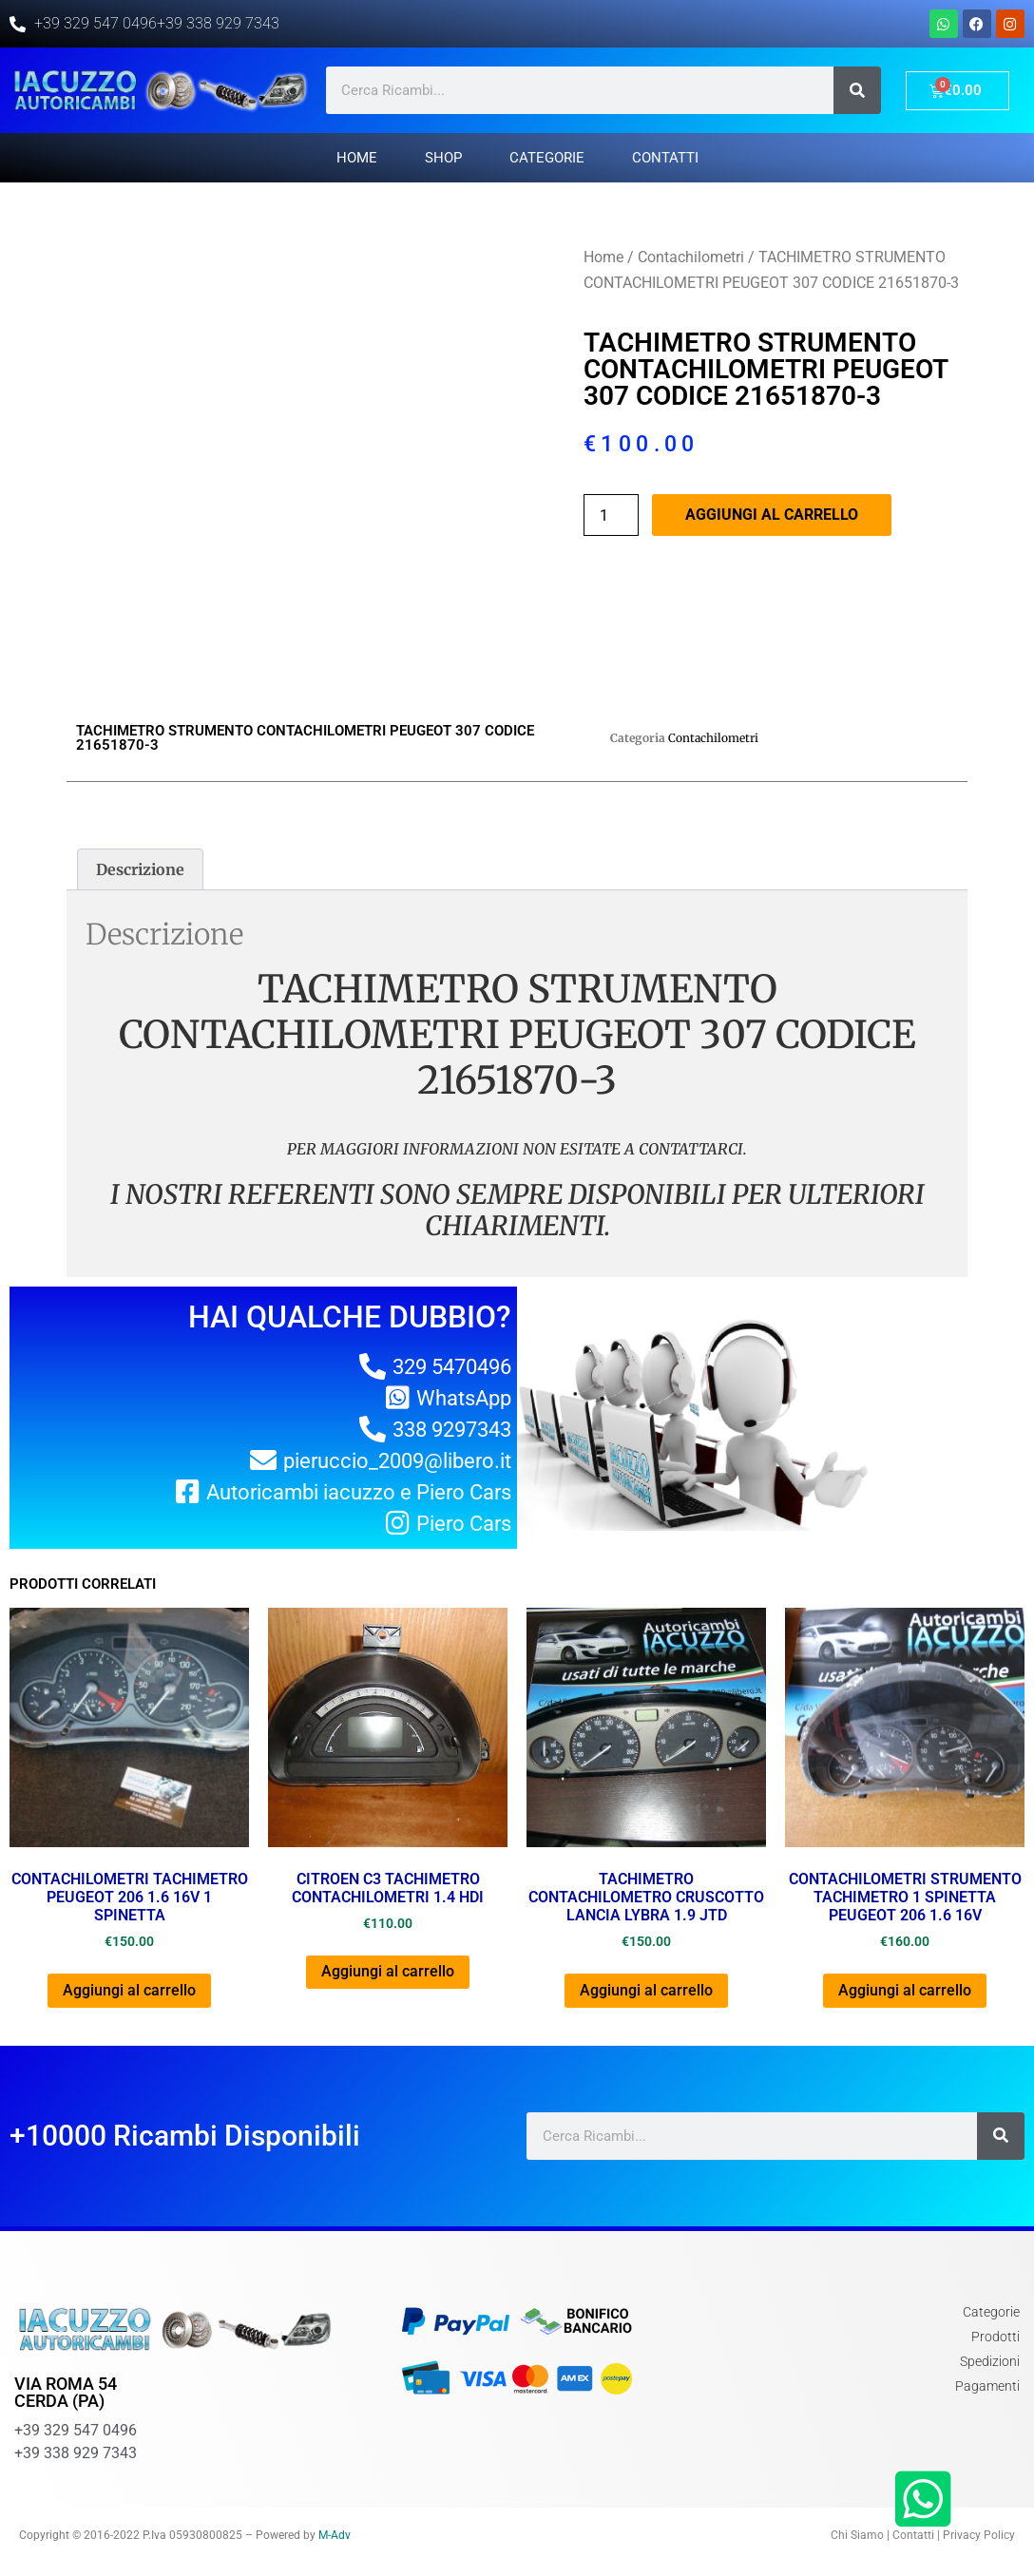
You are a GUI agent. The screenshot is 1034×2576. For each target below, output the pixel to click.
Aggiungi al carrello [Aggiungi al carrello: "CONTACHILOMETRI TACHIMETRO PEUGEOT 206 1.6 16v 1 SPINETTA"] (129, 1990)
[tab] (140, 869)
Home (356, 157)
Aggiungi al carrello (771, 515)
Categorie (546, 157)
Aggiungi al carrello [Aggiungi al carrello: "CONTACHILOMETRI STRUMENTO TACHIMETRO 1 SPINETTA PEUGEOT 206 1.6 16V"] (904, 1990)
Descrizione (140, 869)
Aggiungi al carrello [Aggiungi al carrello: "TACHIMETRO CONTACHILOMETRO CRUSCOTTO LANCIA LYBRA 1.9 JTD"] (646, 1990)
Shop (443, 157)
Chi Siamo (857, 2535)
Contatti (665, 157)
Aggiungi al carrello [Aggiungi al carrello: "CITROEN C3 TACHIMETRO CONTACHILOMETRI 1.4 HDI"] (387, 1971)
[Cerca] (857, 90)
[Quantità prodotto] (611, 515)
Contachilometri (691, 257)
